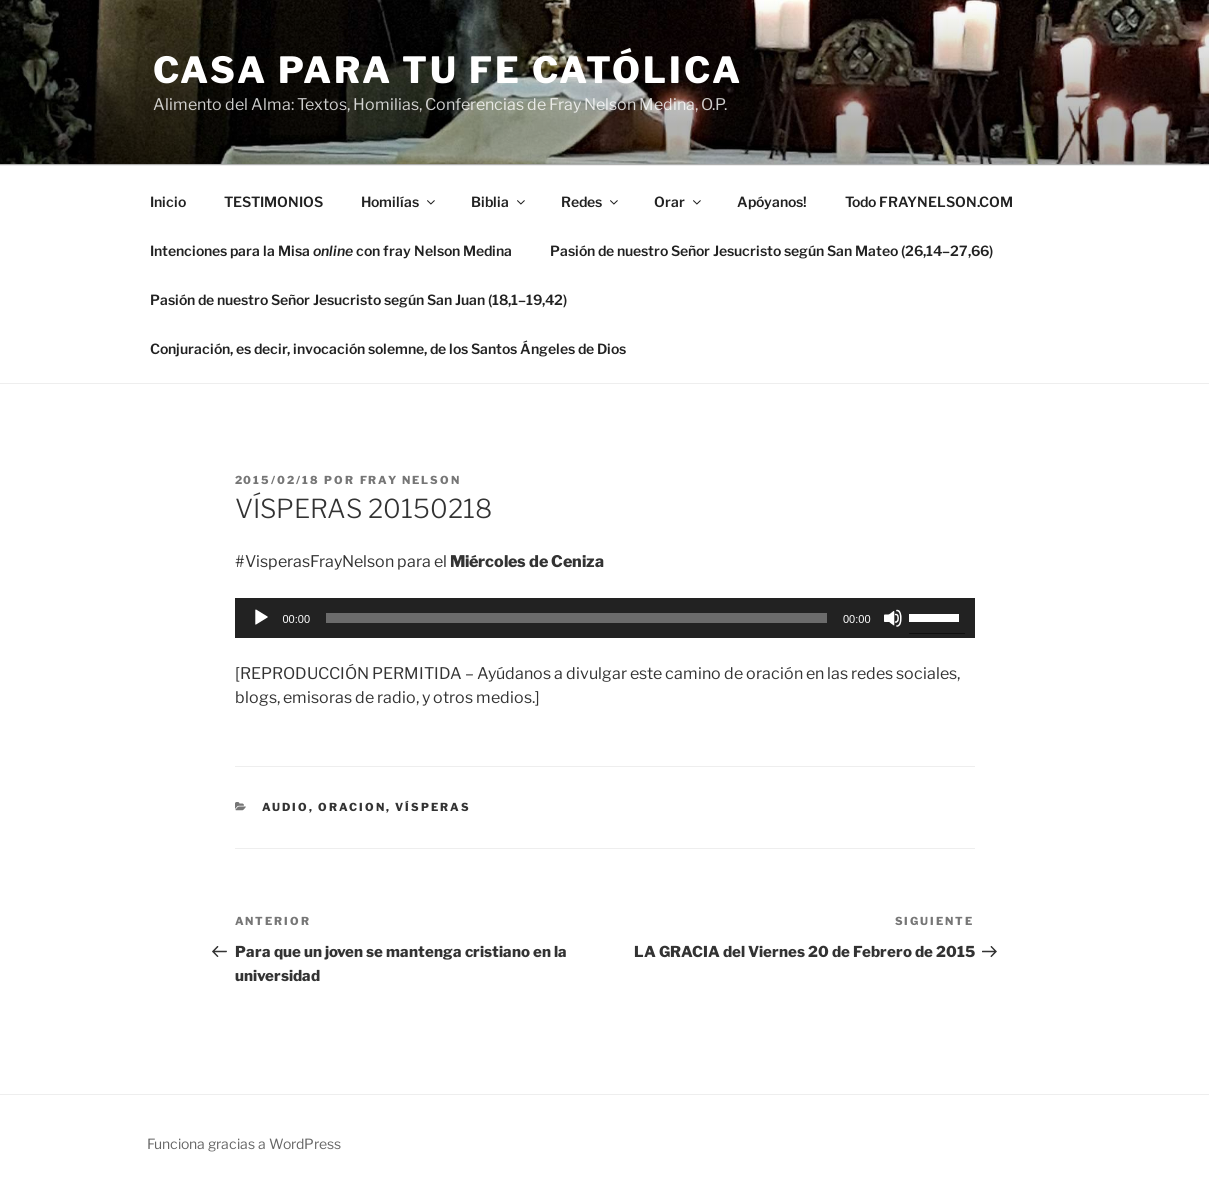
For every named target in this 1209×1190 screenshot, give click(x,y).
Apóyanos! (772, 201)
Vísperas (433, 807)
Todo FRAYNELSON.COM (929, 201)
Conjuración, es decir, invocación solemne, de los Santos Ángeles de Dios (388, 348)
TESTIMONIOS (273, 201)
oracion (352, 807)
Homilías (399, 201)
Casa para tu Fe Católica (448, 70)
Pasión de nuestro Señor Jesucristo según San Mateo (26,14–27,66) (771, 250)
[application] (605, 618)
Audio (285, 807)
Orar (679, 201)
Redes (591, 201)
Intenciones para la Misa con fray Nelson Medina (331, 250)
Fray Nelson (411, 480)
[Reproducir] (261, 618)
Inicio (168, 201)
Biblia (499, 201)
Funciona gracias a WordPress (244, 1143)
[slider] (576, 618)
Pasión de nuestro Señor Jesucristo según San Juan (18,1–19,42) (358, 299)
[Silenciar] (893, 618)
